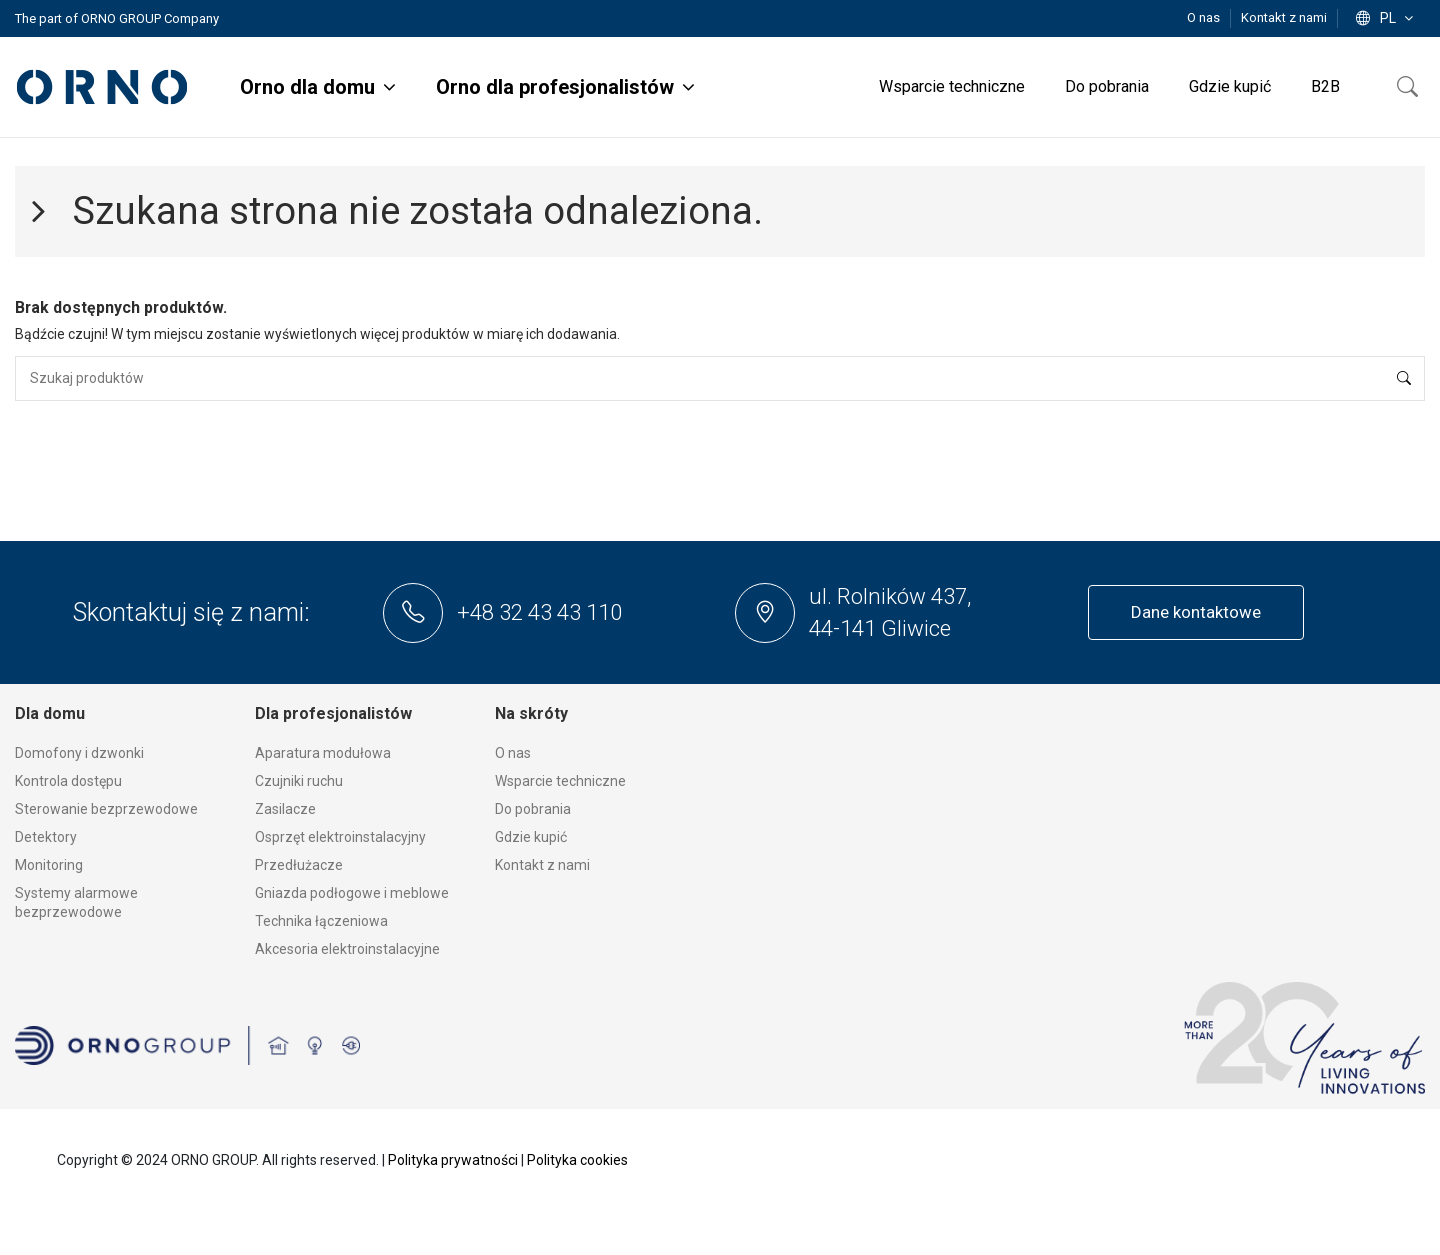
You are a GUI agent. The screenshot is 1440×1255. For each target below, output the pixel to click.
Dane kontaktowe (1196, 612)
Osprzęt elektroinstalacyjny (340, 837)
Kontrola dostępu (68, 781)
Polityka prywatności (453, 1160)
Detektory (46, 837)
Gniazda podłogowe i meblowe (352, 893)
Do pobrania (533, 809)
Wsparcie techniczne (560, 781)
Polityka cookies (577, 1160)
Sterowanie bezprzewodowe (106, 809)
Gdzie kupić (531, 837)
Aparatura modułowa (323, 753)
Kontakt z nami (1284, 17)
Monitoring (49, 865)
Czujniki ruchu (299, 781)
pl (1386, 18)
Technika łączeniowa (321, 921)
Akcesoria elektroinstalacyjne (347, 949)
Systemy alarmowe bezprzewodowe (76, 903)
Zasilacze (285, 809)
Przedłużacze (299, 865)
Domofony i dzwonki (79, 753)
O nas (1205, 17)
